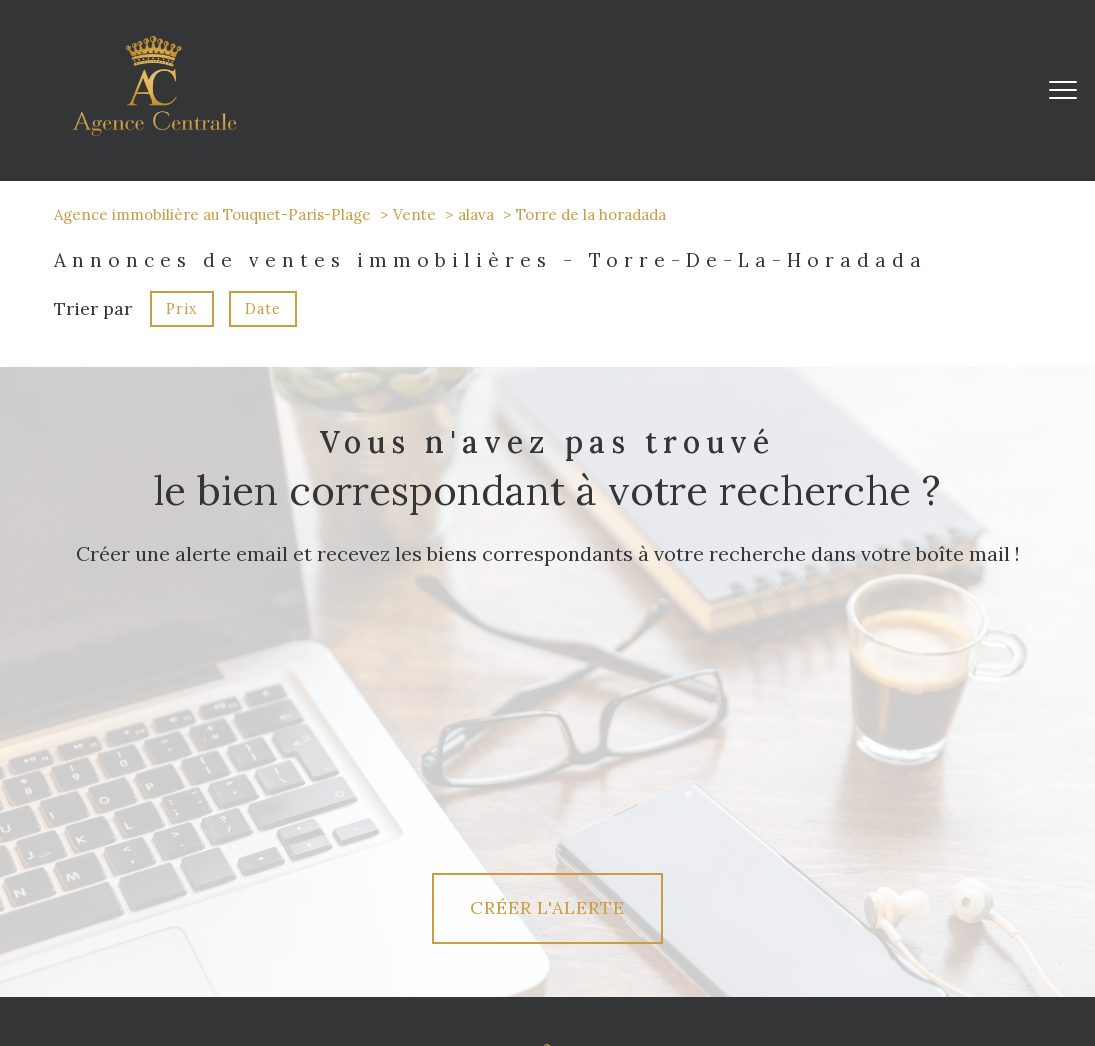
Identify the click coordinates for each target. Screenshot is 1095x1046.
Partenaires (803, 974)
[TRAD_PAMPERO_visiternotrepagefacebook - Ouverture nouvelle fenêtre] (117, 901)
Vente (414, 214)
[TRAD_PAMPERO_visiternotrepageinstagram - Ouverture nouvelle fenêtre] (252, 901)
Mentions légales (667, 974)
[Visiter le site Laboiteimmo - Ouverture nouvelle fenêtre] (548, 1014)
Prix (182, 309)
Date (263, 309)
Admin (743, 974)
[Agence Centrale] (547, 837)
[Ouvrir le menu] (1063, 90)
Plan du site (578, 974)
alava (476, 214)
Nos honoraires (493, 974)
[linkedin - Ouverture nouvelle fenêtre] (320, 901)
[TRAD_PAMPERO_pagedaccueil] (154, 129)
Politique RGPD (888, 974)
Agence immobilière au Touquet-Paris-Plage (212, 214)
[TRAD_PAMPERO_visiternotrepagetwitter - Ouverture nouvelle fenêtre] (185, 901)
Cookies (964, 974)
